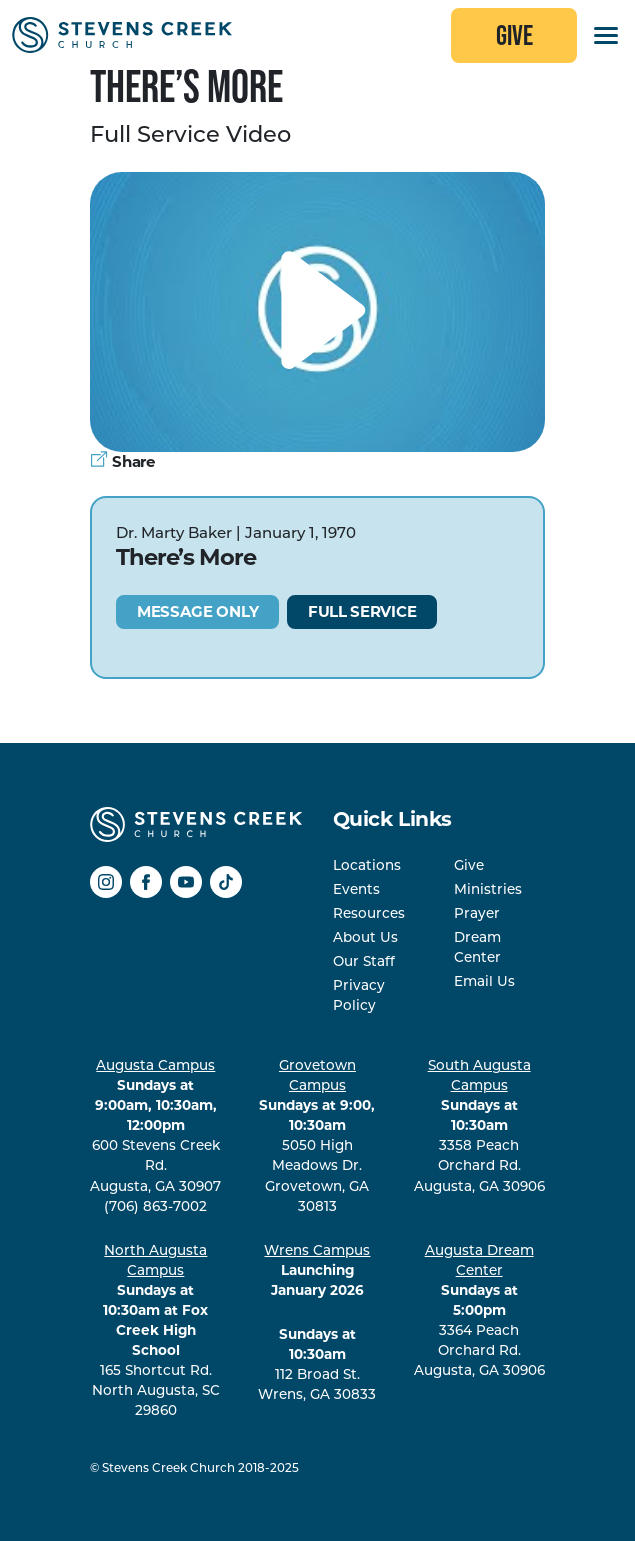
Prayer (477, 913)
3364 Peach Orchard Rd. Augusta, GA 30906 (479, 1310)
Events (356, 889)
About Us (365, 937)
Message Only (197, 611)
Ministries (488, 889)
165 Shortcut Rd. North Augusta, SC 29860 (156, 1330)
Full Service (362, 611)
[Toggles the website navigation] (606, 35)
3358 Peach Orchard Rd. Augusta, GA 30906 (479, 1125)
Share (122, 461)
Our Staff (364, 961)
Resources (369, 913)
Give (514, 35)
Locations (367, 865)
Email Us (484, 981)
